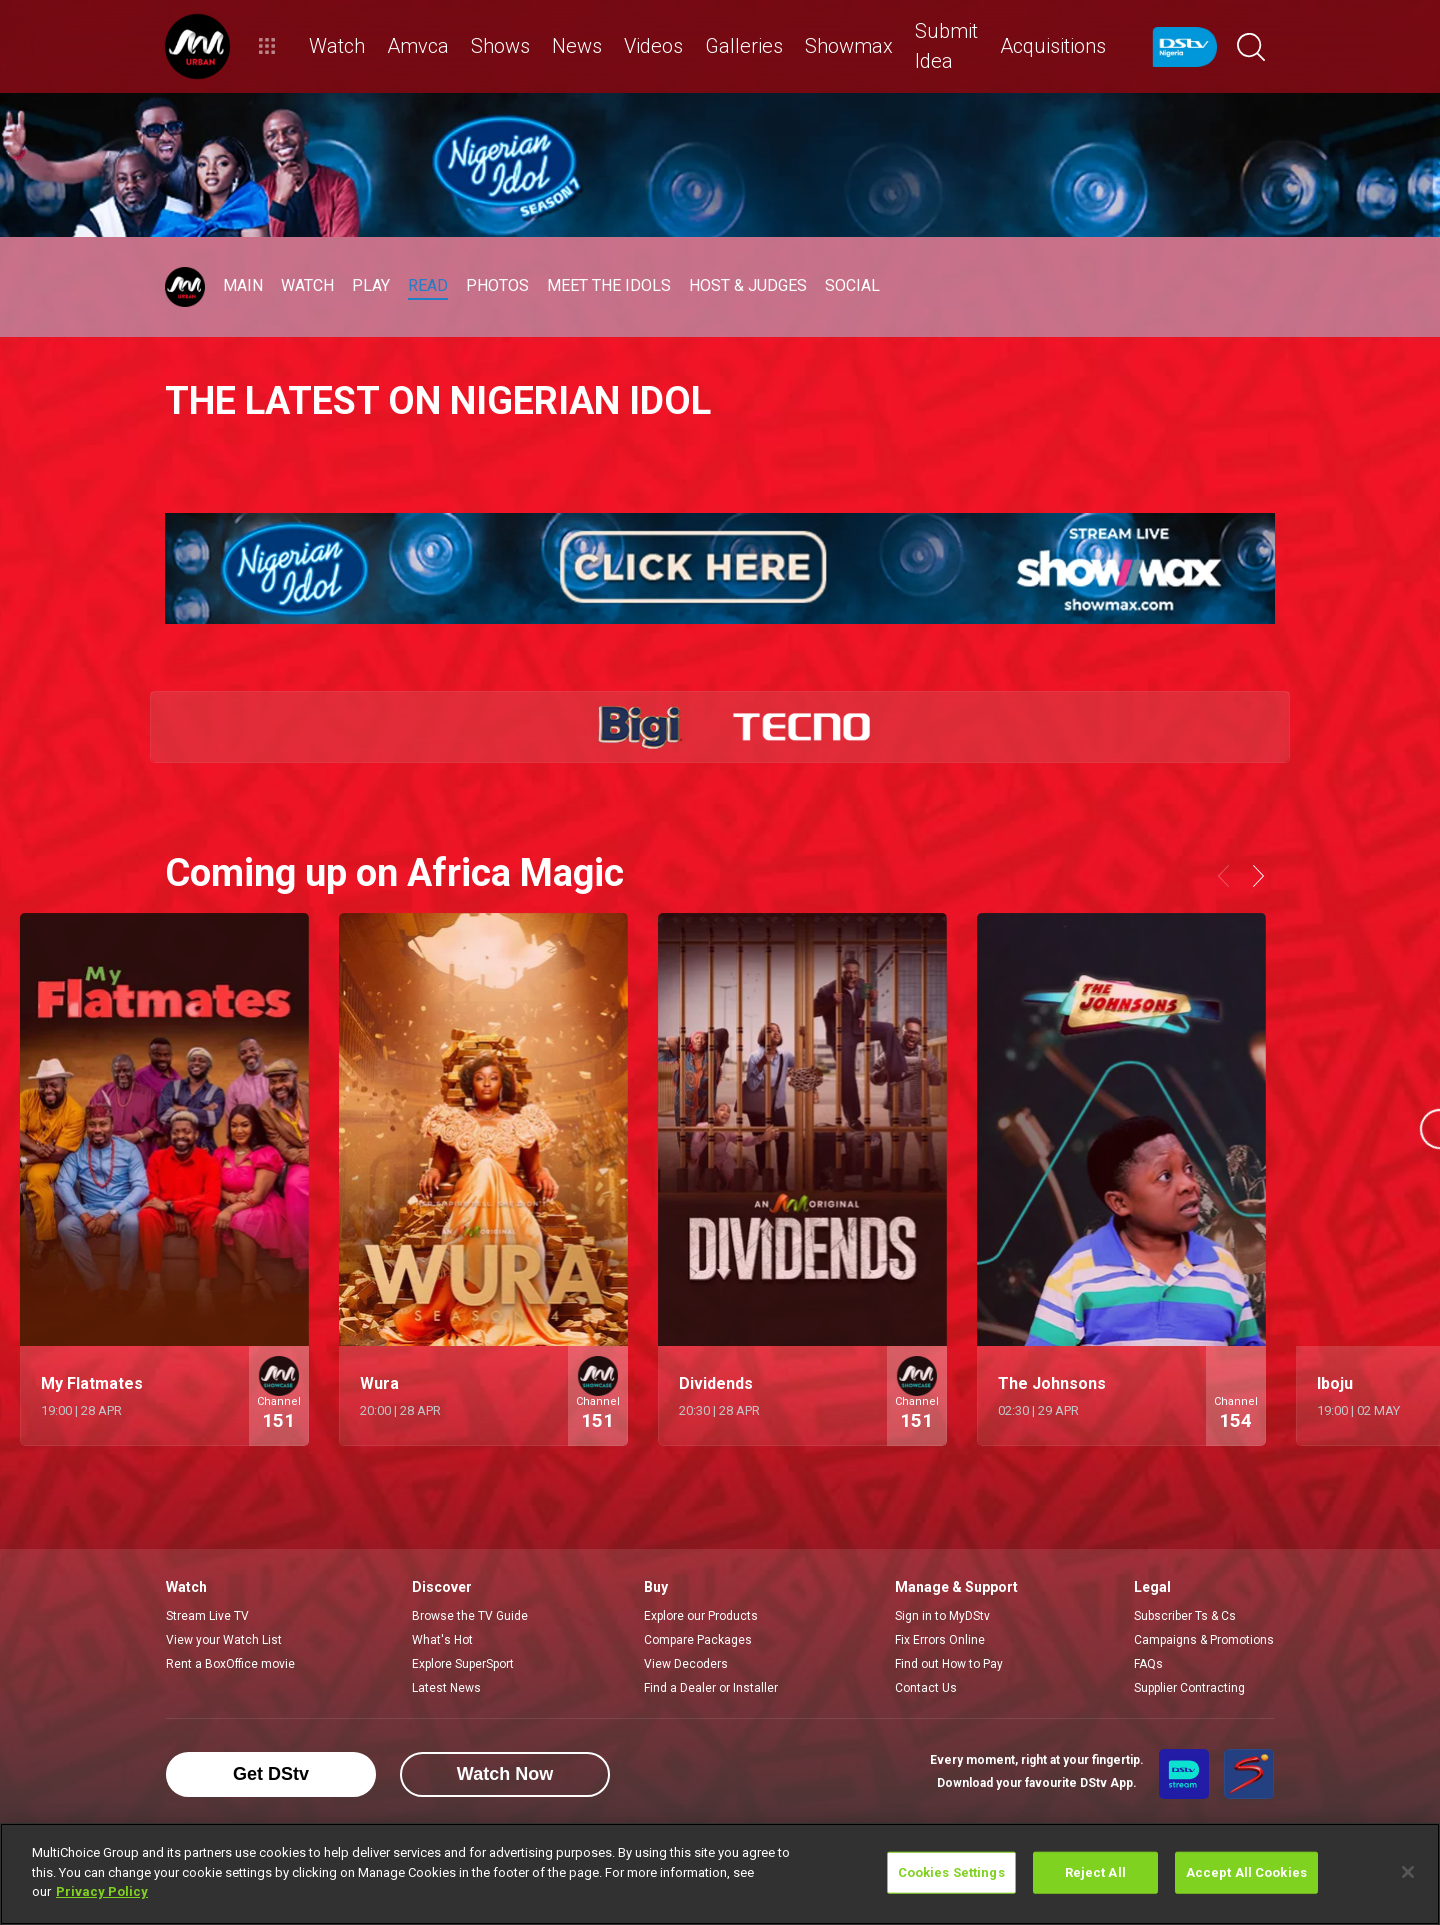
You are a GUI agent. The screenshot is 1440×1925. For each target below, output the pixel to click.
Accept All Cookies (1246, 1872)
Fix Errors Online (940, 1640)
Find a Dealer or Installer (711, 1688)
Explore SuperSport (463, 1664)
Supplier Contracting (1189, 1688)
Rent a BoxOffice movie (230, 1664)
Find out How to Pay (949, 1664)
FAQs (1148, 1664)
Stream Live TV (207, 1616)
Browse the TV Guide (470, 1616)
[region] (720, 1874)
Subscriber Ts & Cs (1185, 1616)
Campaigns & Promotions (1204, 1640)
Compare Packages (698, 1640)
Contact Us (926, 1688)
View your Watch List (224, 1640)
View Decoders (686, 1664)
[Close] (1408, 1872)
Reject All (1095, 1872)
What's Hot (442, 1640)
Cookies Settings (951, 1872)
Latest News (446, 1688)
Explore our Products (701, 1616)
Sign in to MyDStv (942, 1616)
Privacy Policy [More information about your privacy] (102, 1891)
